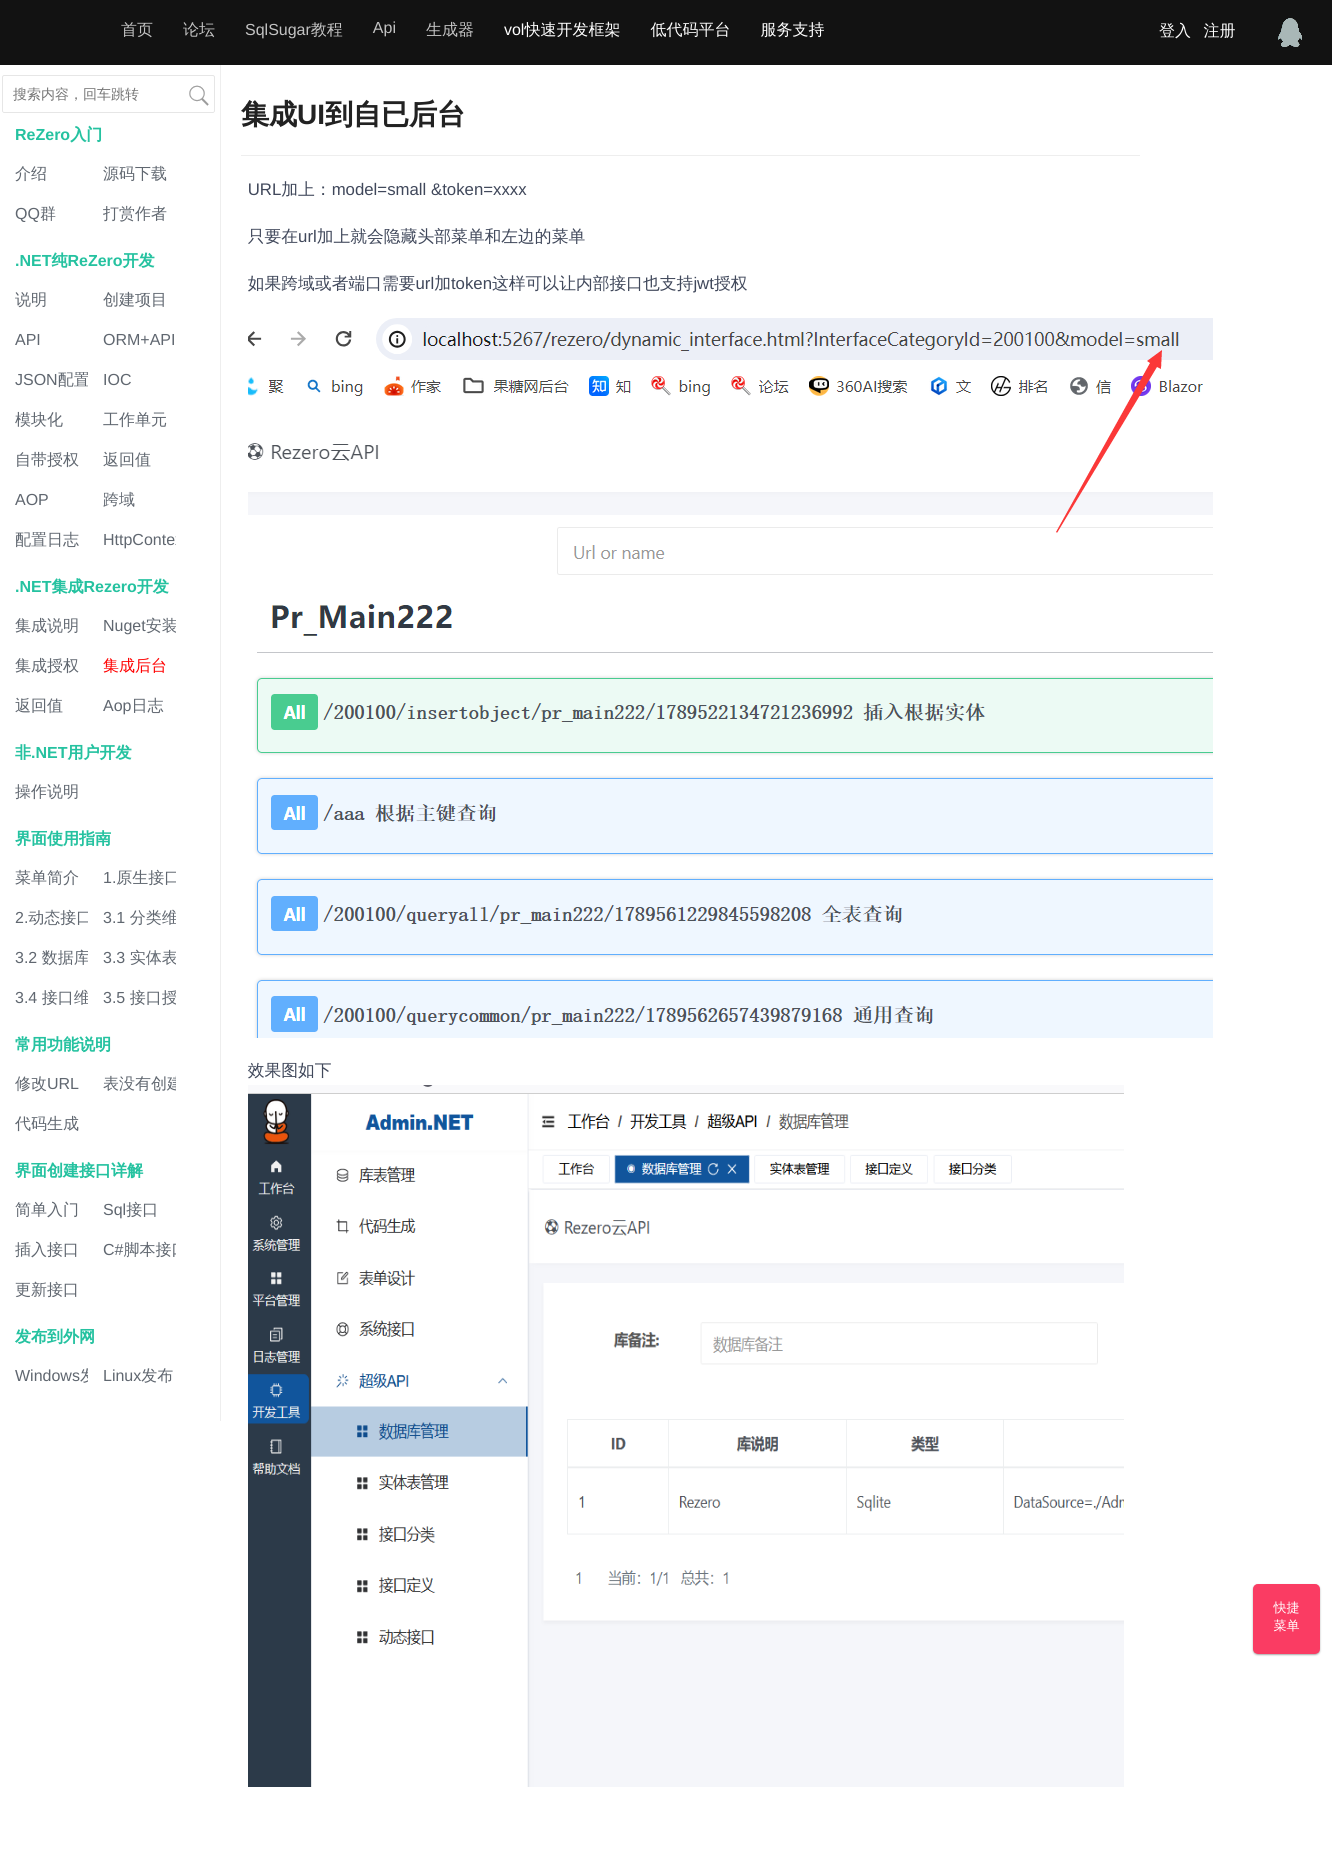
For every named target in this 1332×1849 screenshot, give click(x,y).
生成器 (450, 30)
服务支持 (792, 30)
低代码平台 (690, 30)
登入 (1175, 31)
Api (384, 28)
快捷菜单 (1287, 1616)
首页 (137, 30)
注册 (1219, 31)
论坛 (199, 30)
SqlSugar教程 (294, 30)
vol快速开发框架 (562, 30)
